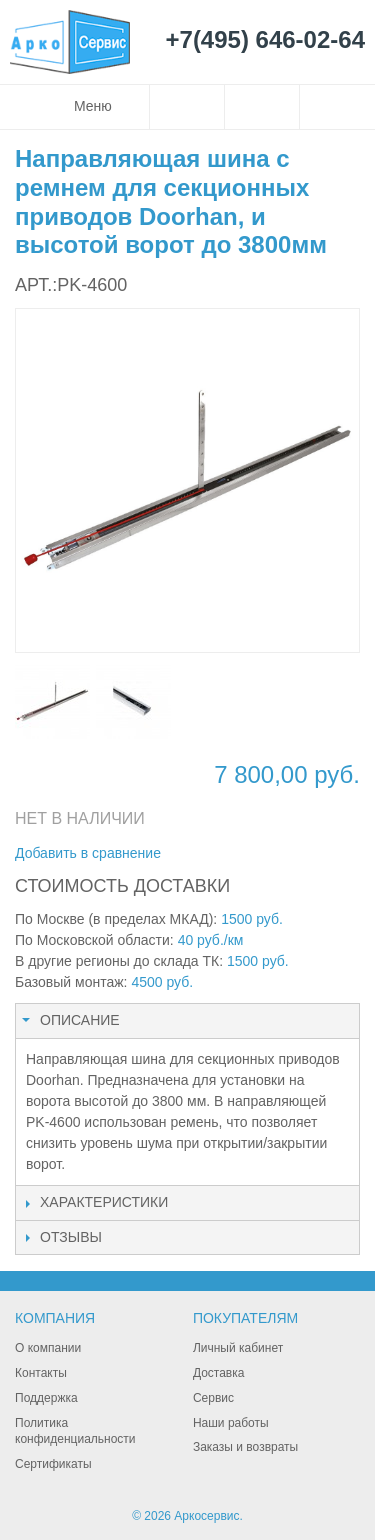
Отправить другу (203, 854)
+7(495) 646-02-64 (265, 40)
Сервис (213, 1398)
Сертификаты (53, 1464)
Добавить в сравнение (88, 853)
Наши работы (231, 1423)
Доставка (219, 1373)
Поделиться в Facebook (243, 854)
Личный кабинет (238, 1348)
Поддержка (46, 1398)
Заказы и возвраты (245, 1447)
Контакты (41, 1373)
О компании (48, 1348)
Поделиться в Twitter (283, 854)
